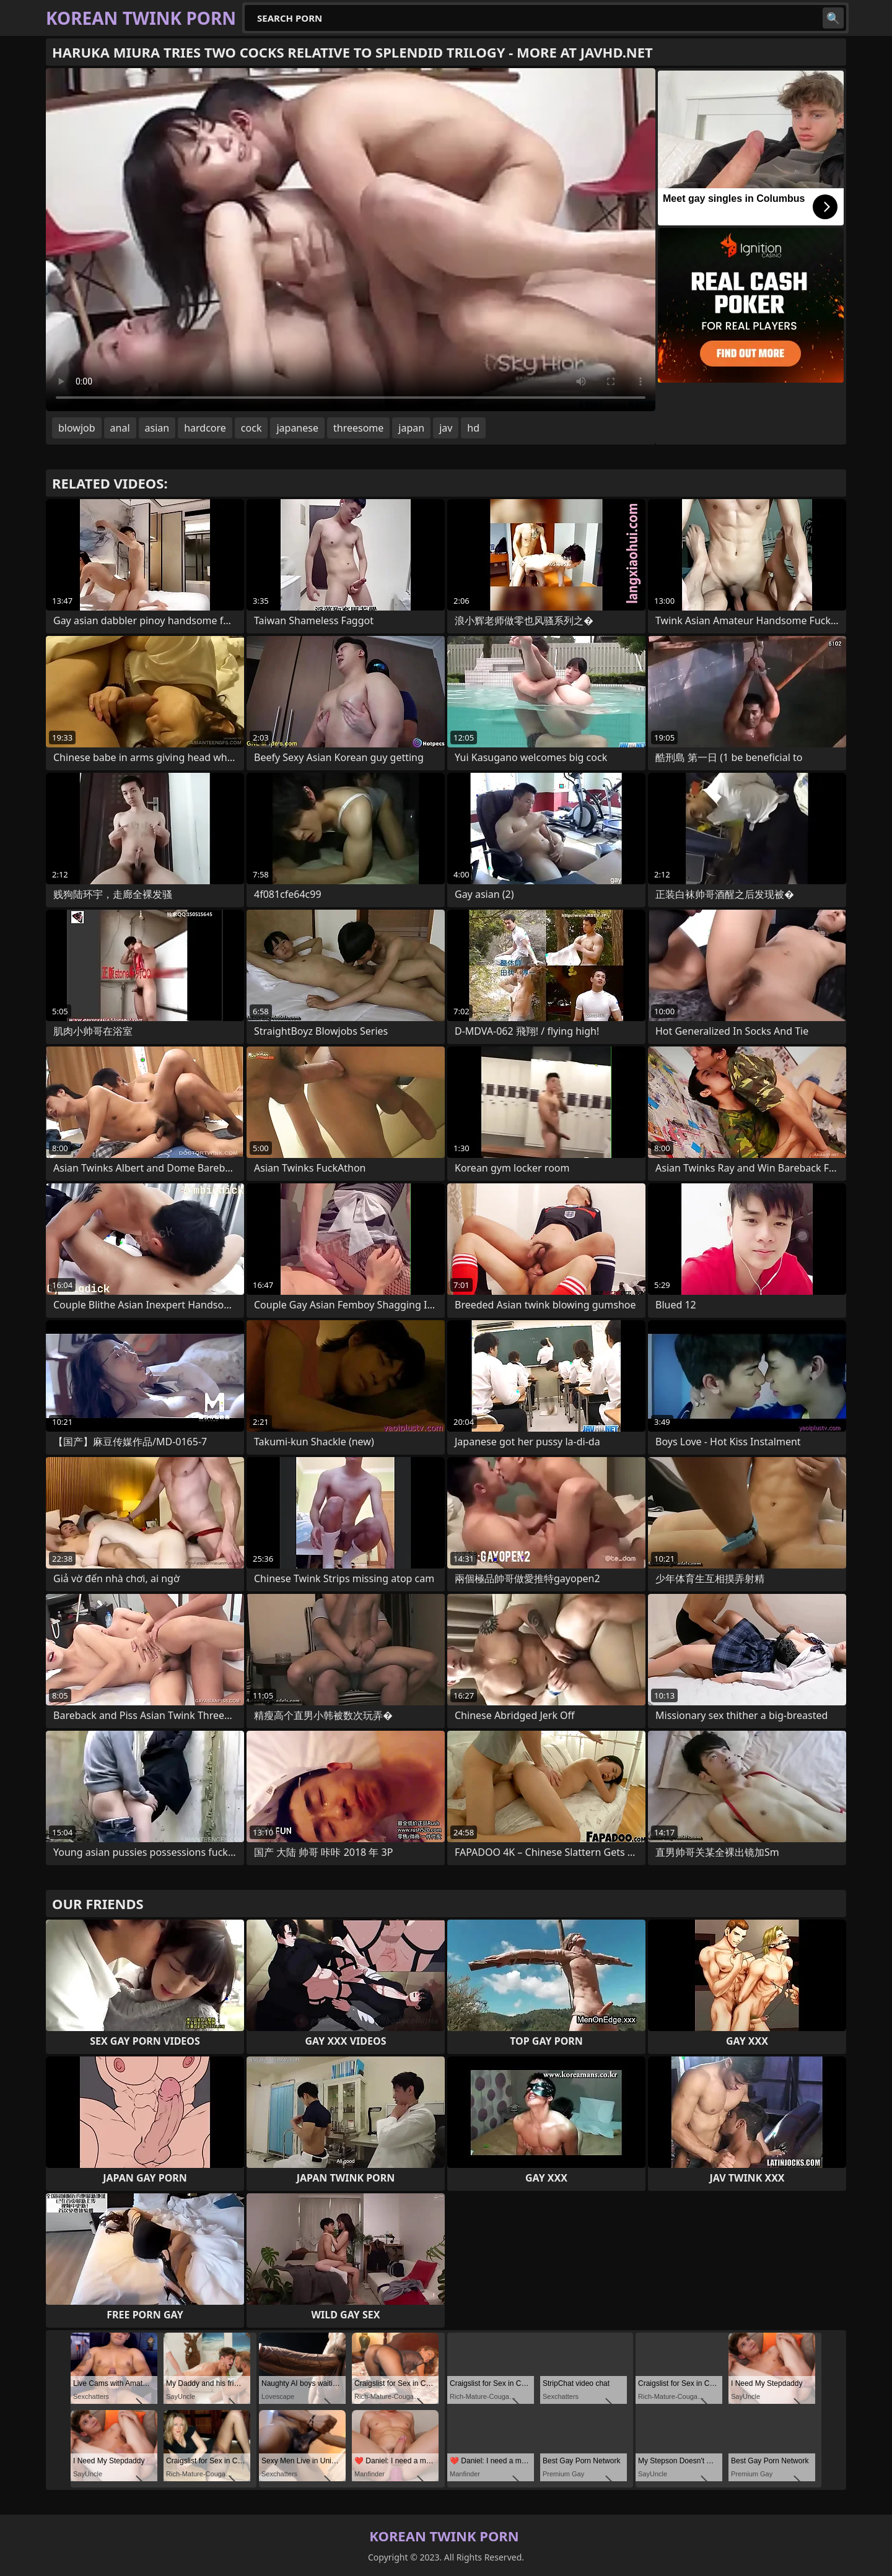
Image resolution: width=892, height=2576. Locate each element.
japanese (297, 428)
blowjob (76, 428)
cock (251, 428)
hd (473, 428)
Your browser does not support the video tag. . (350, 239)
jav (445, 428)
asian (157, 428)
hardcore (205, 428)
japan (411, 428)
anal (120, 428)
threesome (358, 428)
